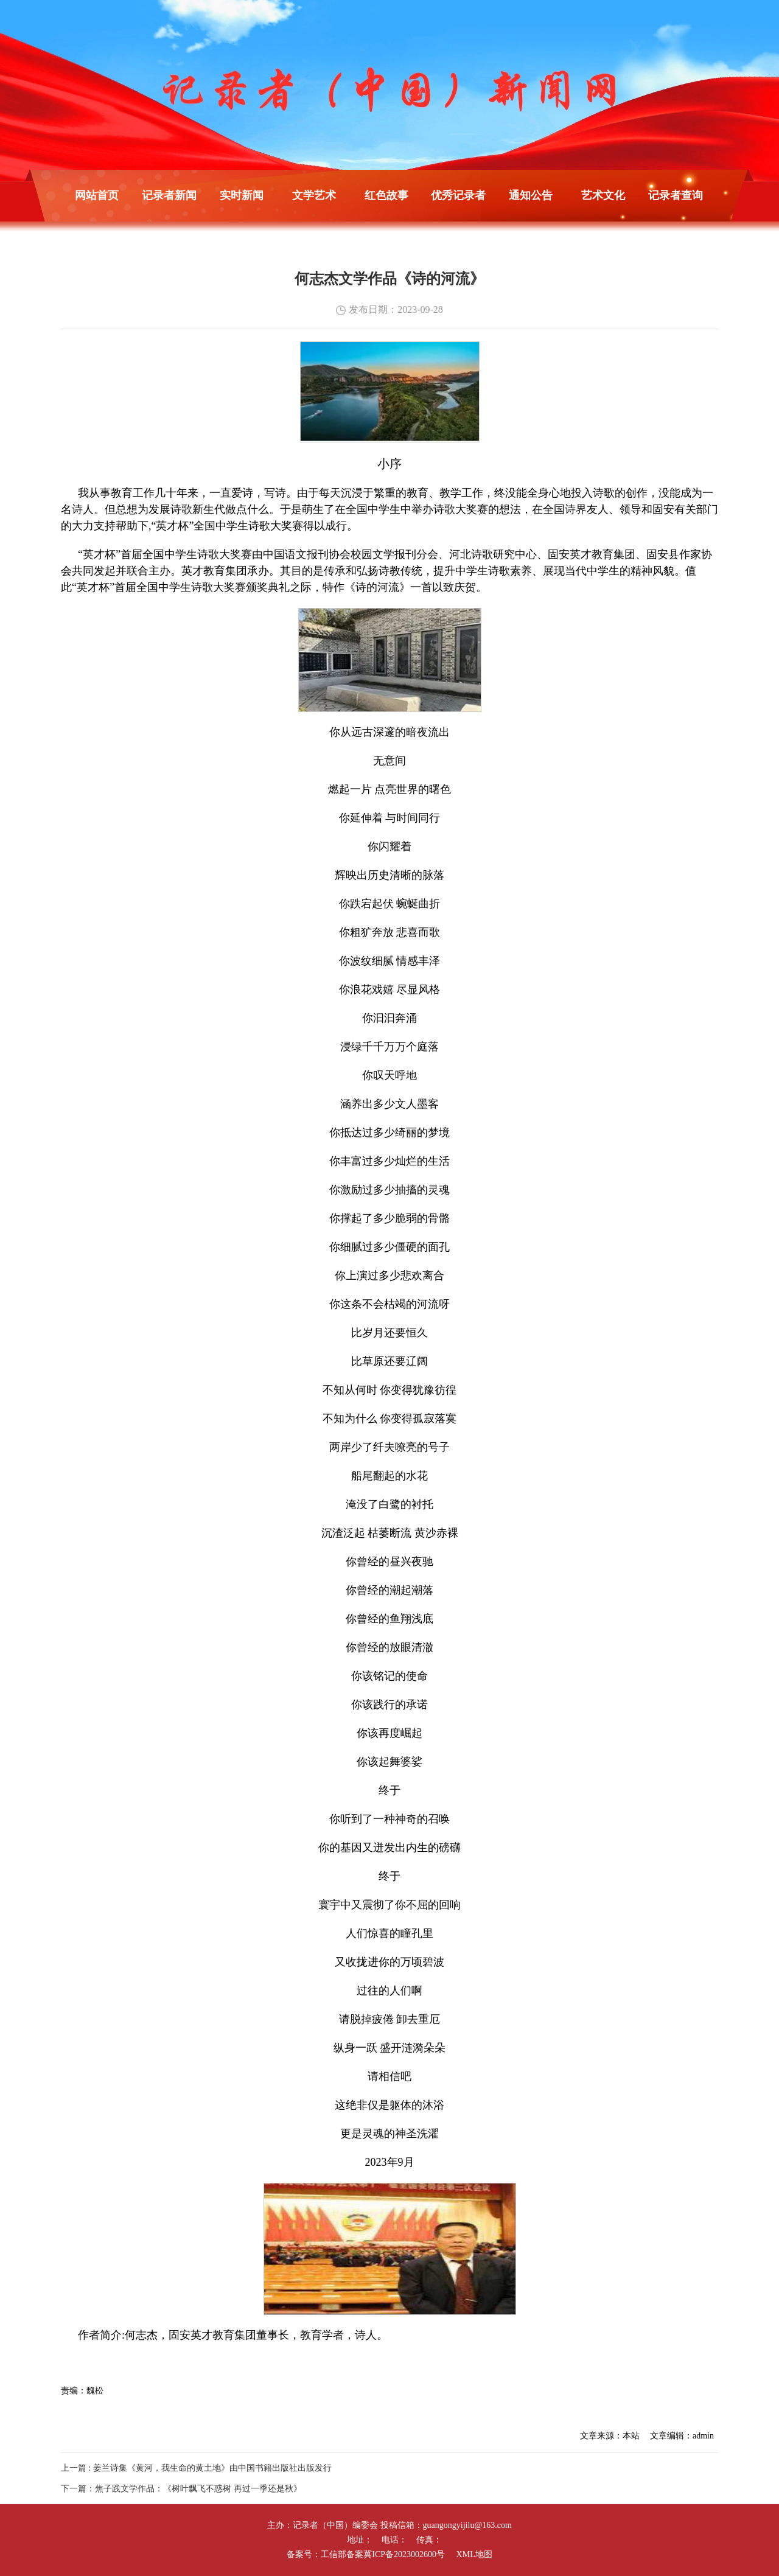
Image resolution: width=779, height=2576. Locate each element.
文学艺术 (314, 195)
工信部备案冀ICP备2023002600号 (383, 2554)
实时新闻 (242, 195)
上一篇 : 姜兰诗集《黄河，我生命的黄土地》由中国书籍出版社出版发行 (196, 2468)
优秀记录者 (458, 195)
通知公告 (531, 195)
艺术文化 (603, 195)
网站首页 (97, 195)
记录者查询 (675, 195)
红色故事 (386, 195)
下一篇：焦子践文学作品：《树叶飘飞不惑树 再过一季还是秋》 (181, 2488)
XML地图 (474, 2554)
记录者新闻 (169, 195)
